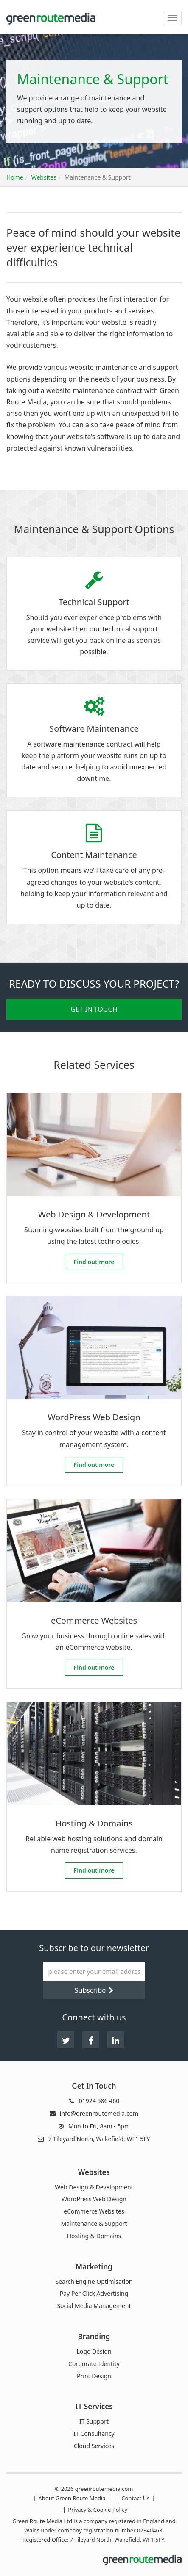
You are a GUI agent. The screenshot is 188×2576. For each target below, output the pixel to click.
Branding (94, 2336)
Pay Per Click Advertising (94, 2294)
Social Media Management (94, 2306)
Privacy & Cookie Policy (97, 2509)
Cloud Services (94, 2446)
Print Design (94, 2376)
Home (14, 177)
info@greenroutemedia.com (99, 2113)
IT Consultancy (94, 2434)
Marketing (94, 2266)
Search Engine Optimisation (93, 2282)
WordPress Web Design (94, 2199)
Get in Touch (93, 1009)
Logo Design (93, 2352)
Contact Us (135, 2498)
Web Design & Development (94, 2187)
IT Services (93, 2406)
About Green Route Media (72, 2498)
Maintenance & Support (94, 2224)
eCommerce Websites (94, 2211)
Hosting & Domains (94, 2236)
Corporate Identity (94, 2364)
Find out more (98, 1261)
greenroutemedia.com (104, 2489)
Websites (43, 177)
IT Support (94, 2421)
